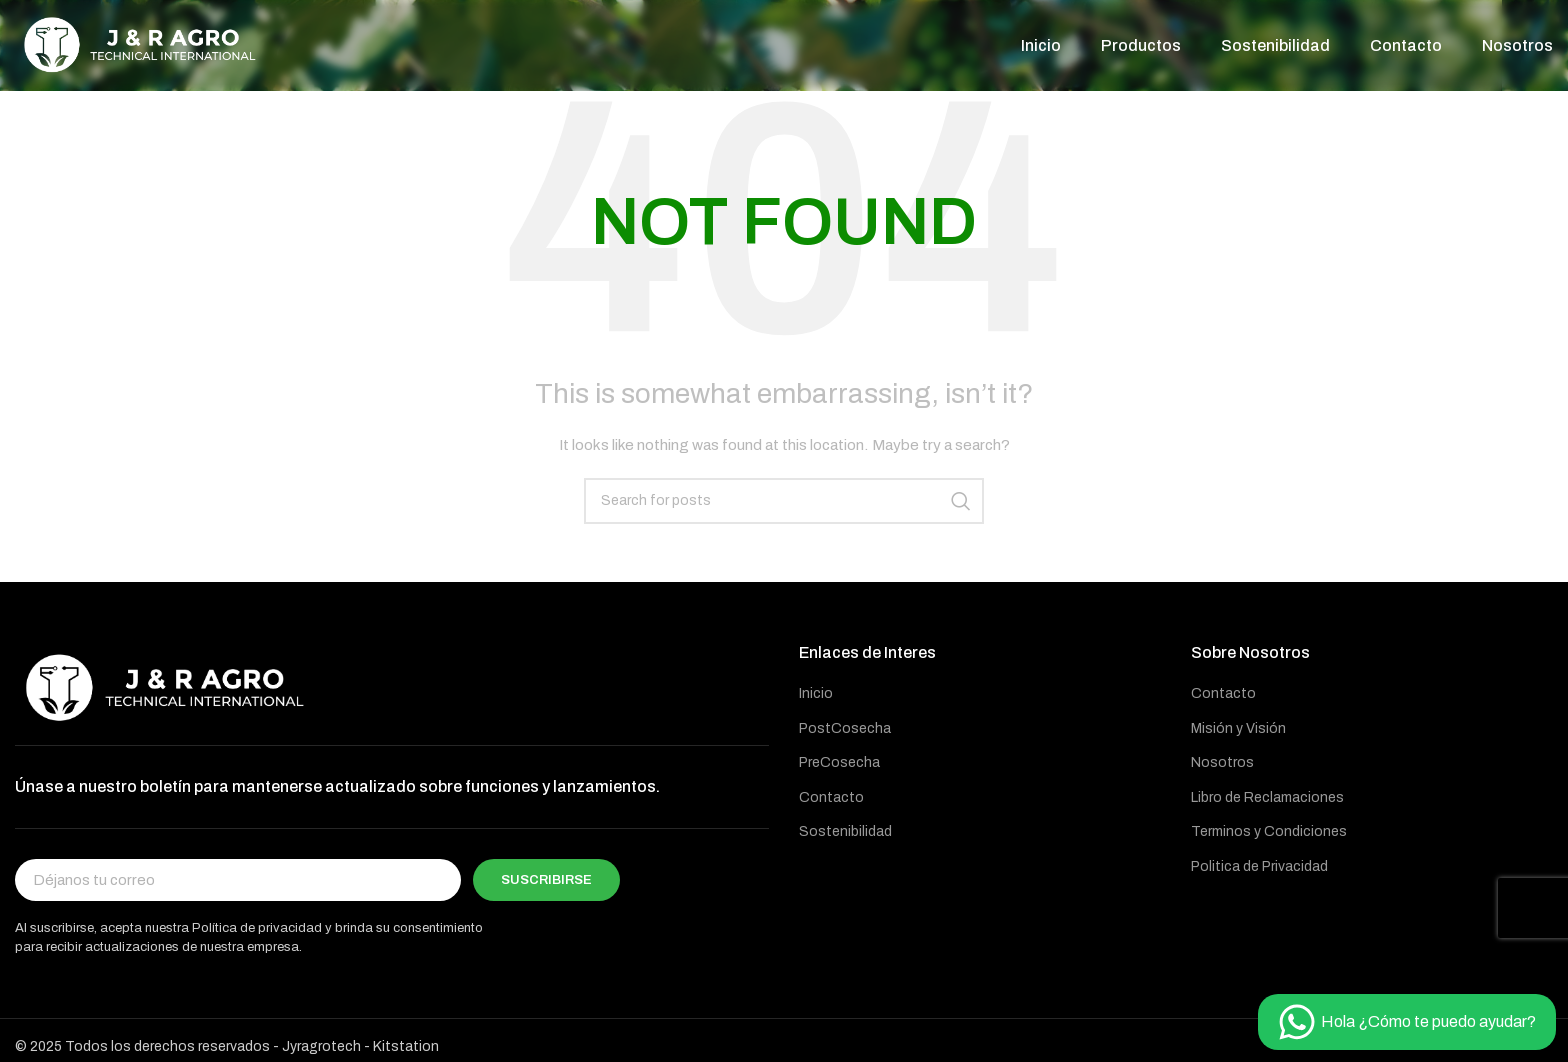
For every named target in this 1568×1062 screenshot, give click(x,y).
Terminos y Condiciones (1269, 836)
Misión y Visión (1238, 732)
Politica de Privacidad (1259, 870)
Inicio (816, 697)
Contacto (831, 801)
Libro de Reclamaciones (1267, 801)
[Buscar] (784, 505)
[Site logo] (140, 46)
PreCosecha (839, 767)
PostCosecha (845, 732)
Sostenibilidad (845, 836)
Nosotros (1222, 767)
